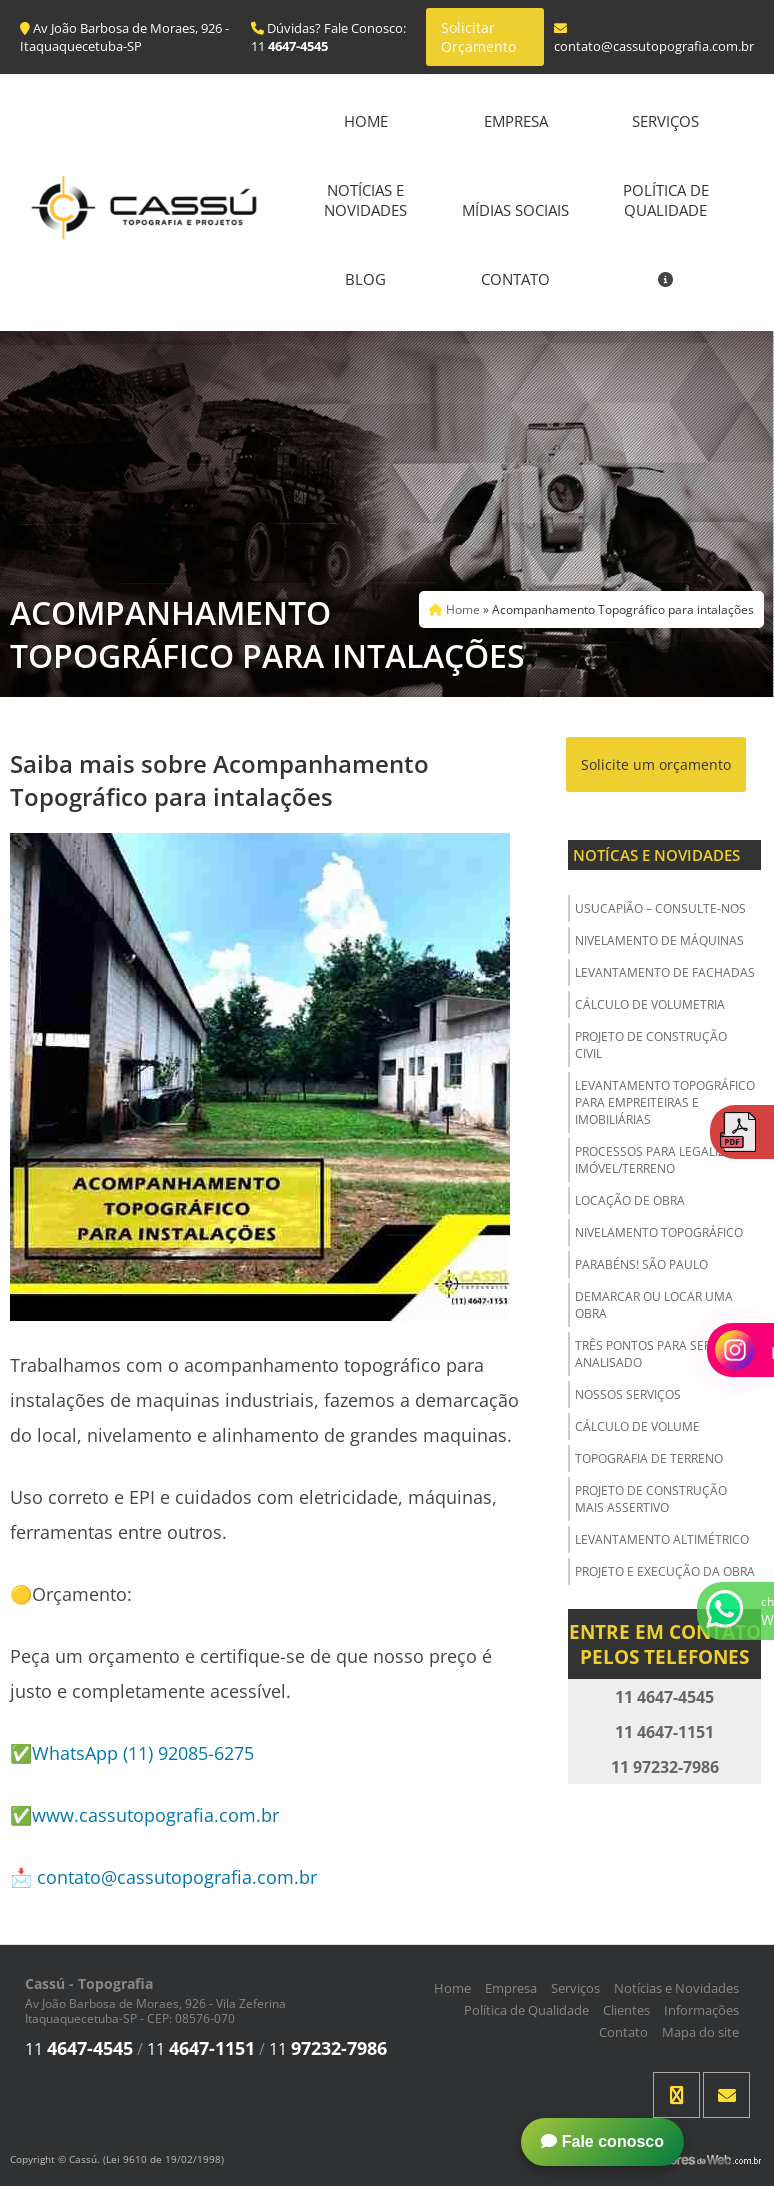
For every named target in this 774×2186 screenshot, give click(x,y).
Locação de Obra (630, 1200)
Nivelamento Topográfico (659, 1232)
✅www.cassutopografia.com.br (144, 1815)
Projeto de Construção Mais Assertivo (651, 1499)
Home (366, 121)
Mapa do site (700, 2032)
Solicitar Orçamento (478, 37)
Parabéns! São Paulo (641, 1264)
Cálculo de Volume (637, 1426)
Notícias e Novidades (365, 200)
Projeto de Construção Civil (651, 1045)
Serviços (665, 121)
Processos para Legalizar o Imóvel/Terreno (663, 1160)
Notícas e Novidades (656, 855)
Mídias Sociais (515, 210)
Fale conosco (602, 2141)
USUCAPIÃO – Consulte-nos (660, 908)
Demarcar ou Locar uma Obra (654, 1305)
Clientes (626, 2010)
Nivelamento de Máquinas (659, 940)
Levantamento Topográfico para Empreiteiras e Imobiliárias (665, 1102)
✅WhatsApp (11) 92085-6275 (132, 1753)
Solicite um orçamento (656, 764)
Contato (515, 279)
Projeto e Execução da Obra (665, 1571)
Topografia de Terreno (649, 1458)
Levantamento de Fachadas (665, 972)
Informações (701, 2010)
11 (79, 2049)
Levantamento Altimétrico (662, 1539)
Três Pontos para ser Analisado (643, 1354)
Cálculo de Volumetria (650, 1004)
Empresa (516, 121)
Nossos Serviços (628, 1394)
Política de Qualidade (666, 200)
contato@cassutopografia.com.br (177, 1877)
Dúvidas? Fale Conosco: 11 (328, 37)
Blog (365, 279)
